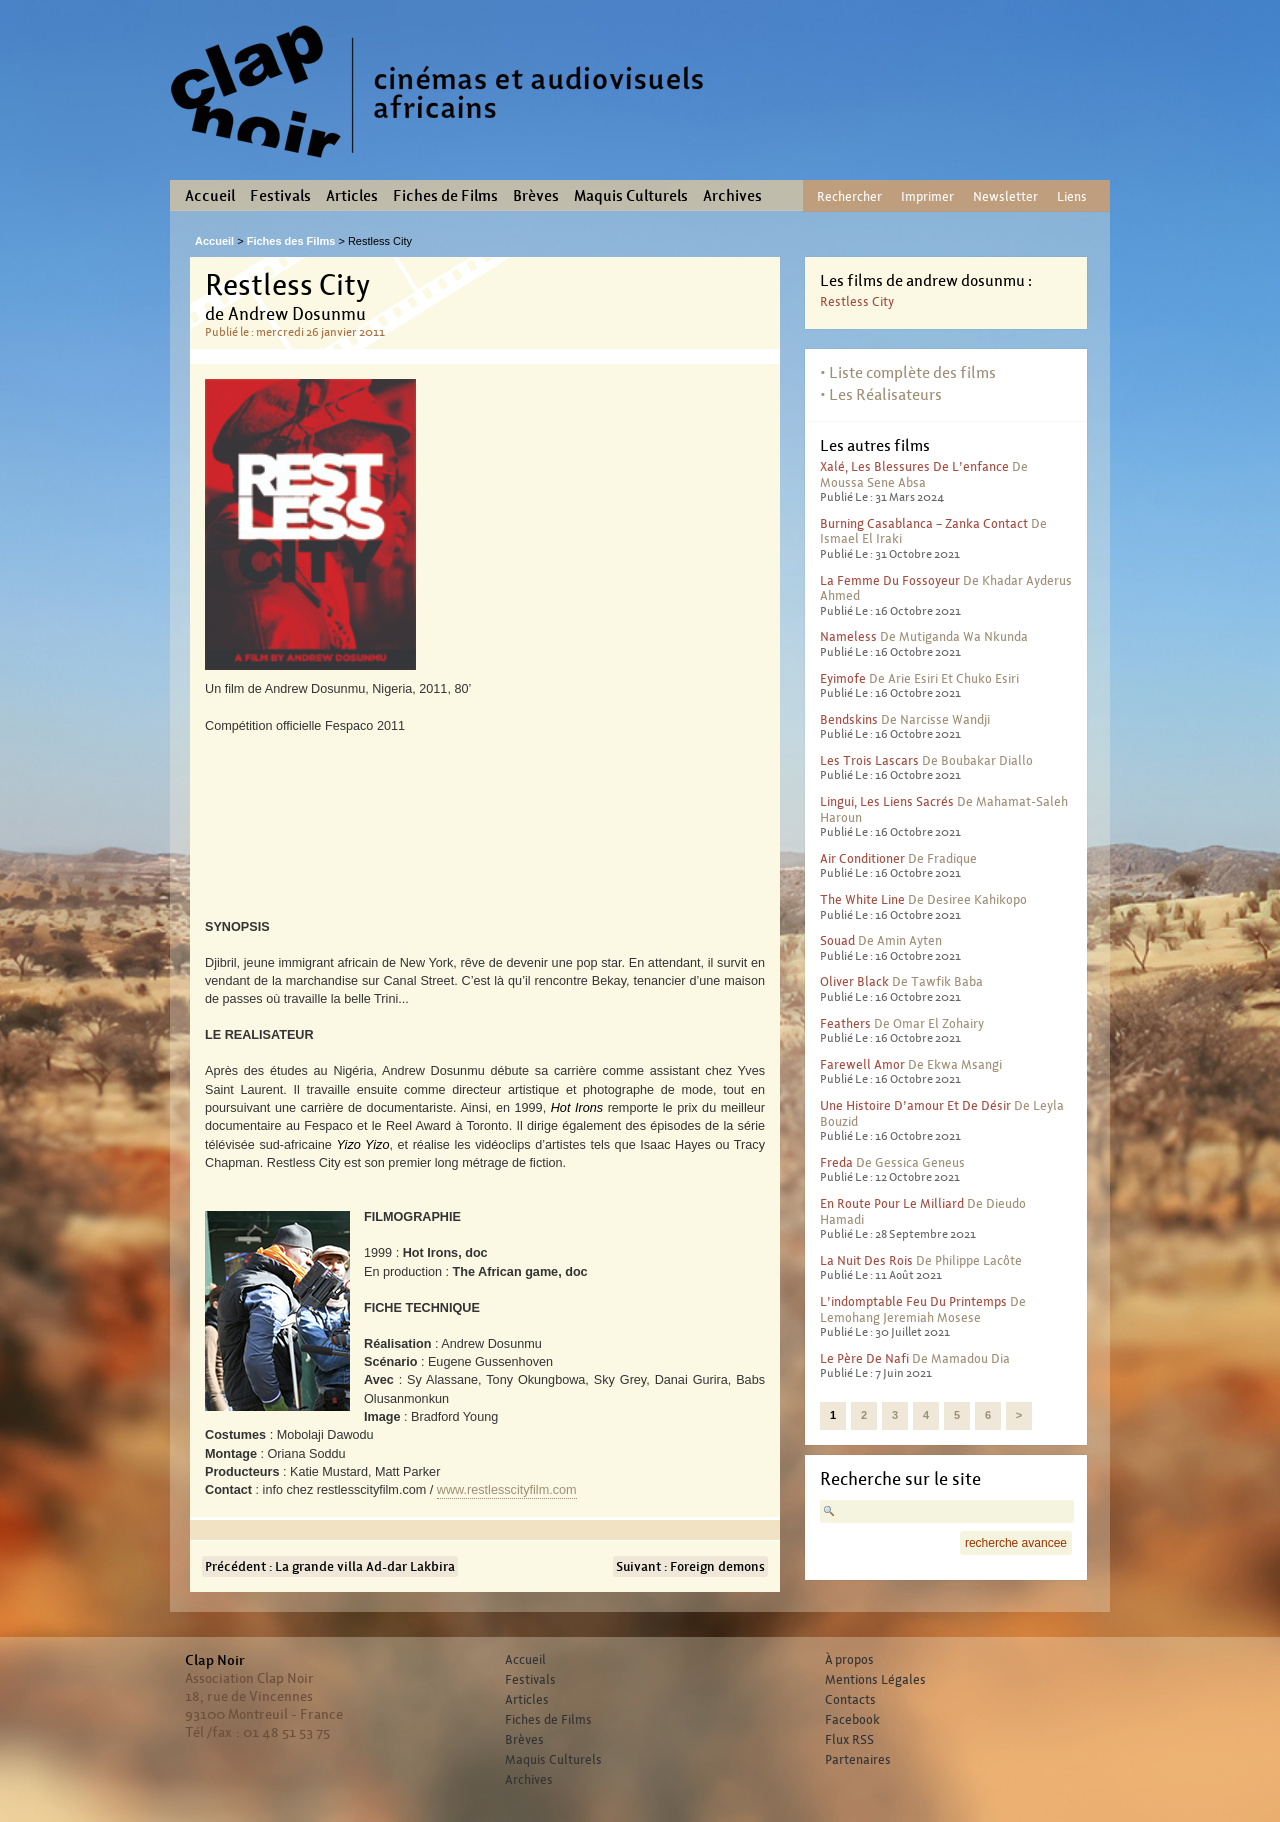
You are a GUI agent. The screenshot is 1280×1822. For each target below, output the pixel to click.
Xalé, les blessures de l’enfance (914, 466)
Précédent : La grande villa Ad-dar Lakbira (330, 1566)
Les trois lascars (869, 760)
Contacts (850, 1700)
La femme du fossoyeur (890, 580)
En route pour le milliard (892, 1203)
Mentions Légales (875, 1680)
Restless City (857, 301)
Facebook (852, 1720)
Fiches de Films (445, 196)
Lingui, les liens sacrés (887, 801)
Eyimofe (843, 678)
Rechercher (849, 196)
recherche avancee (1016, 1543)
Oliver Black (854, 981)
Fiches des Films (291, 241)
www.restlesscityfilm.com (507, 1490)
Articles (352, 196)
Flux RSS (849, 1740)
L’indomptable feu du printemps (913, 1301)
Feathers (845, 1023)
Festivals (280, 196)
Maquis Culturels (631, 196)
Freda (836, 1162)
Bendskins (849, 719)
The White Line (862, 899)
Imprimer (927, 196)
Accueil (210, 196)
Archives (732, 196)
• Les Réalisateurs (881, 394)
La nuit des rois (866, 1260)
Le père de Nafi (864, 1358)
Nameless (848, 636)
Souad (837, 940)
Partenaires (858, 1760)
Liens (1072, 196)
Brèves (536, 196)
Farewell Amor (862, 1064)
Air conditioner (862, 858)
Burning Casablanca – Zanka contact (924, 523)
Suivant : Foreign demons (690, 1566)
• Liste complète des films (908, 372)
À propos (849, 1660)
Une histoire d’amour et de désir (915, 1105)
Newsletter (1005, 196)
